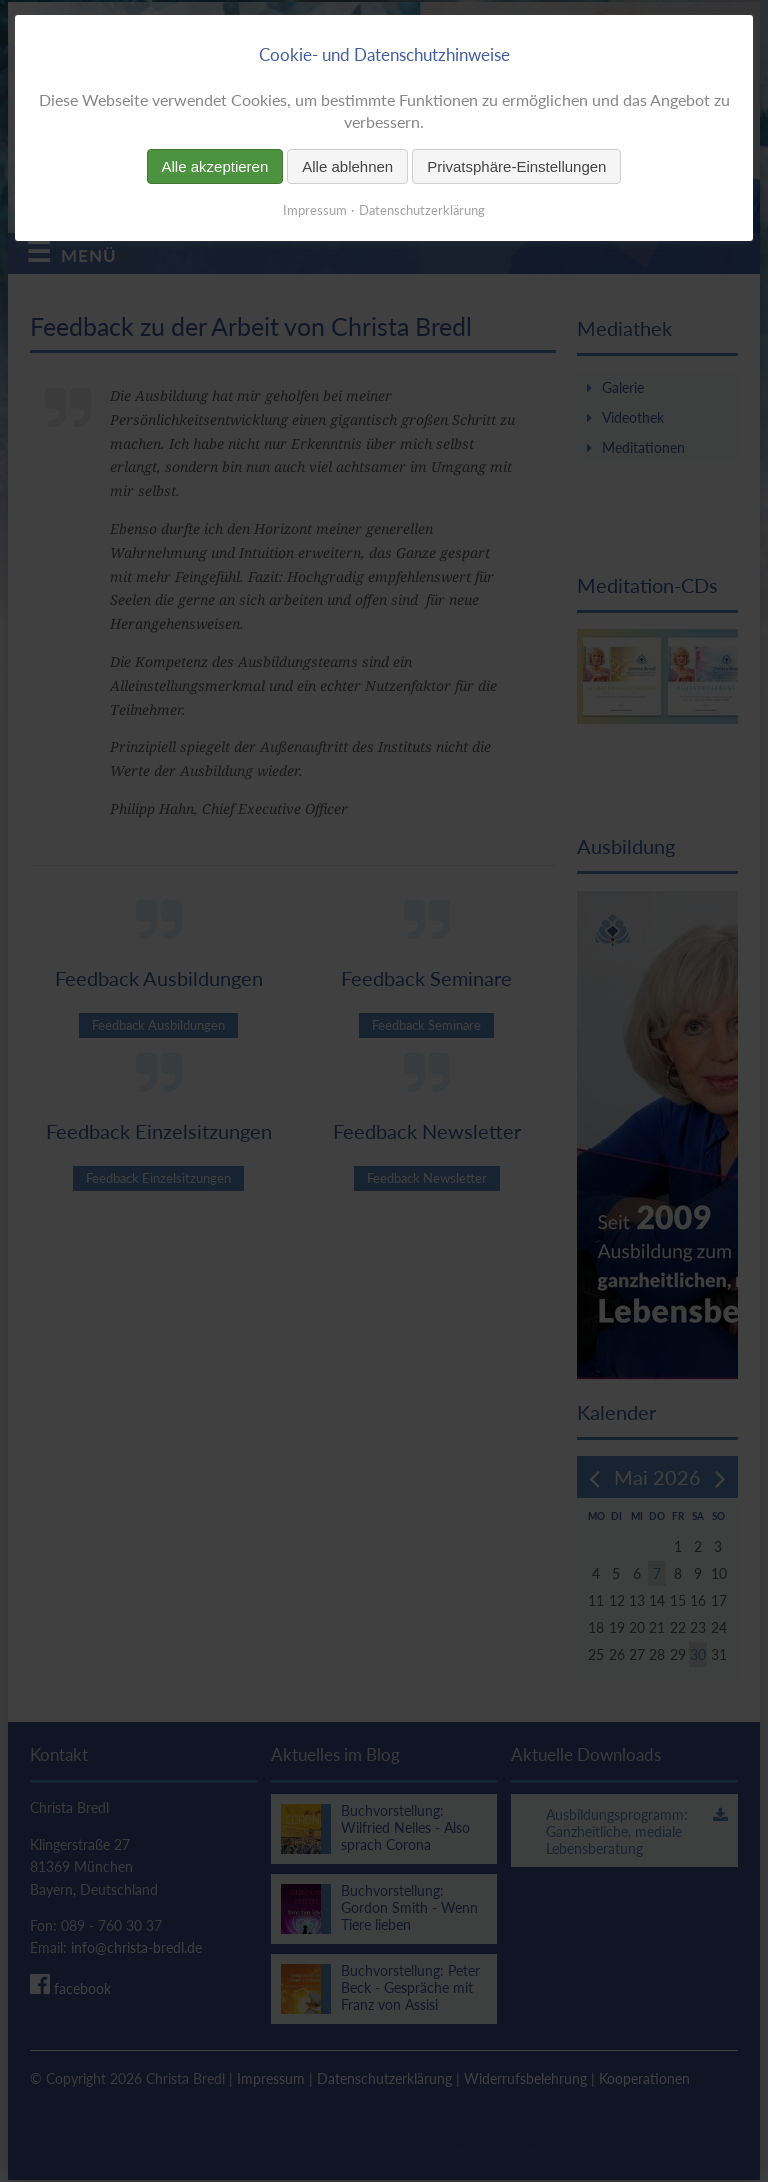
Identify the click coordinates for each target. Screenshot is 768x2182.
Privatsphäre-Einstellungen (516, 166)
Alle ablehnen (347, 166)
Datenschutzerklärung (422, 210)
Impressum (315, 210)
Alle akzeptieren (215, 166)
